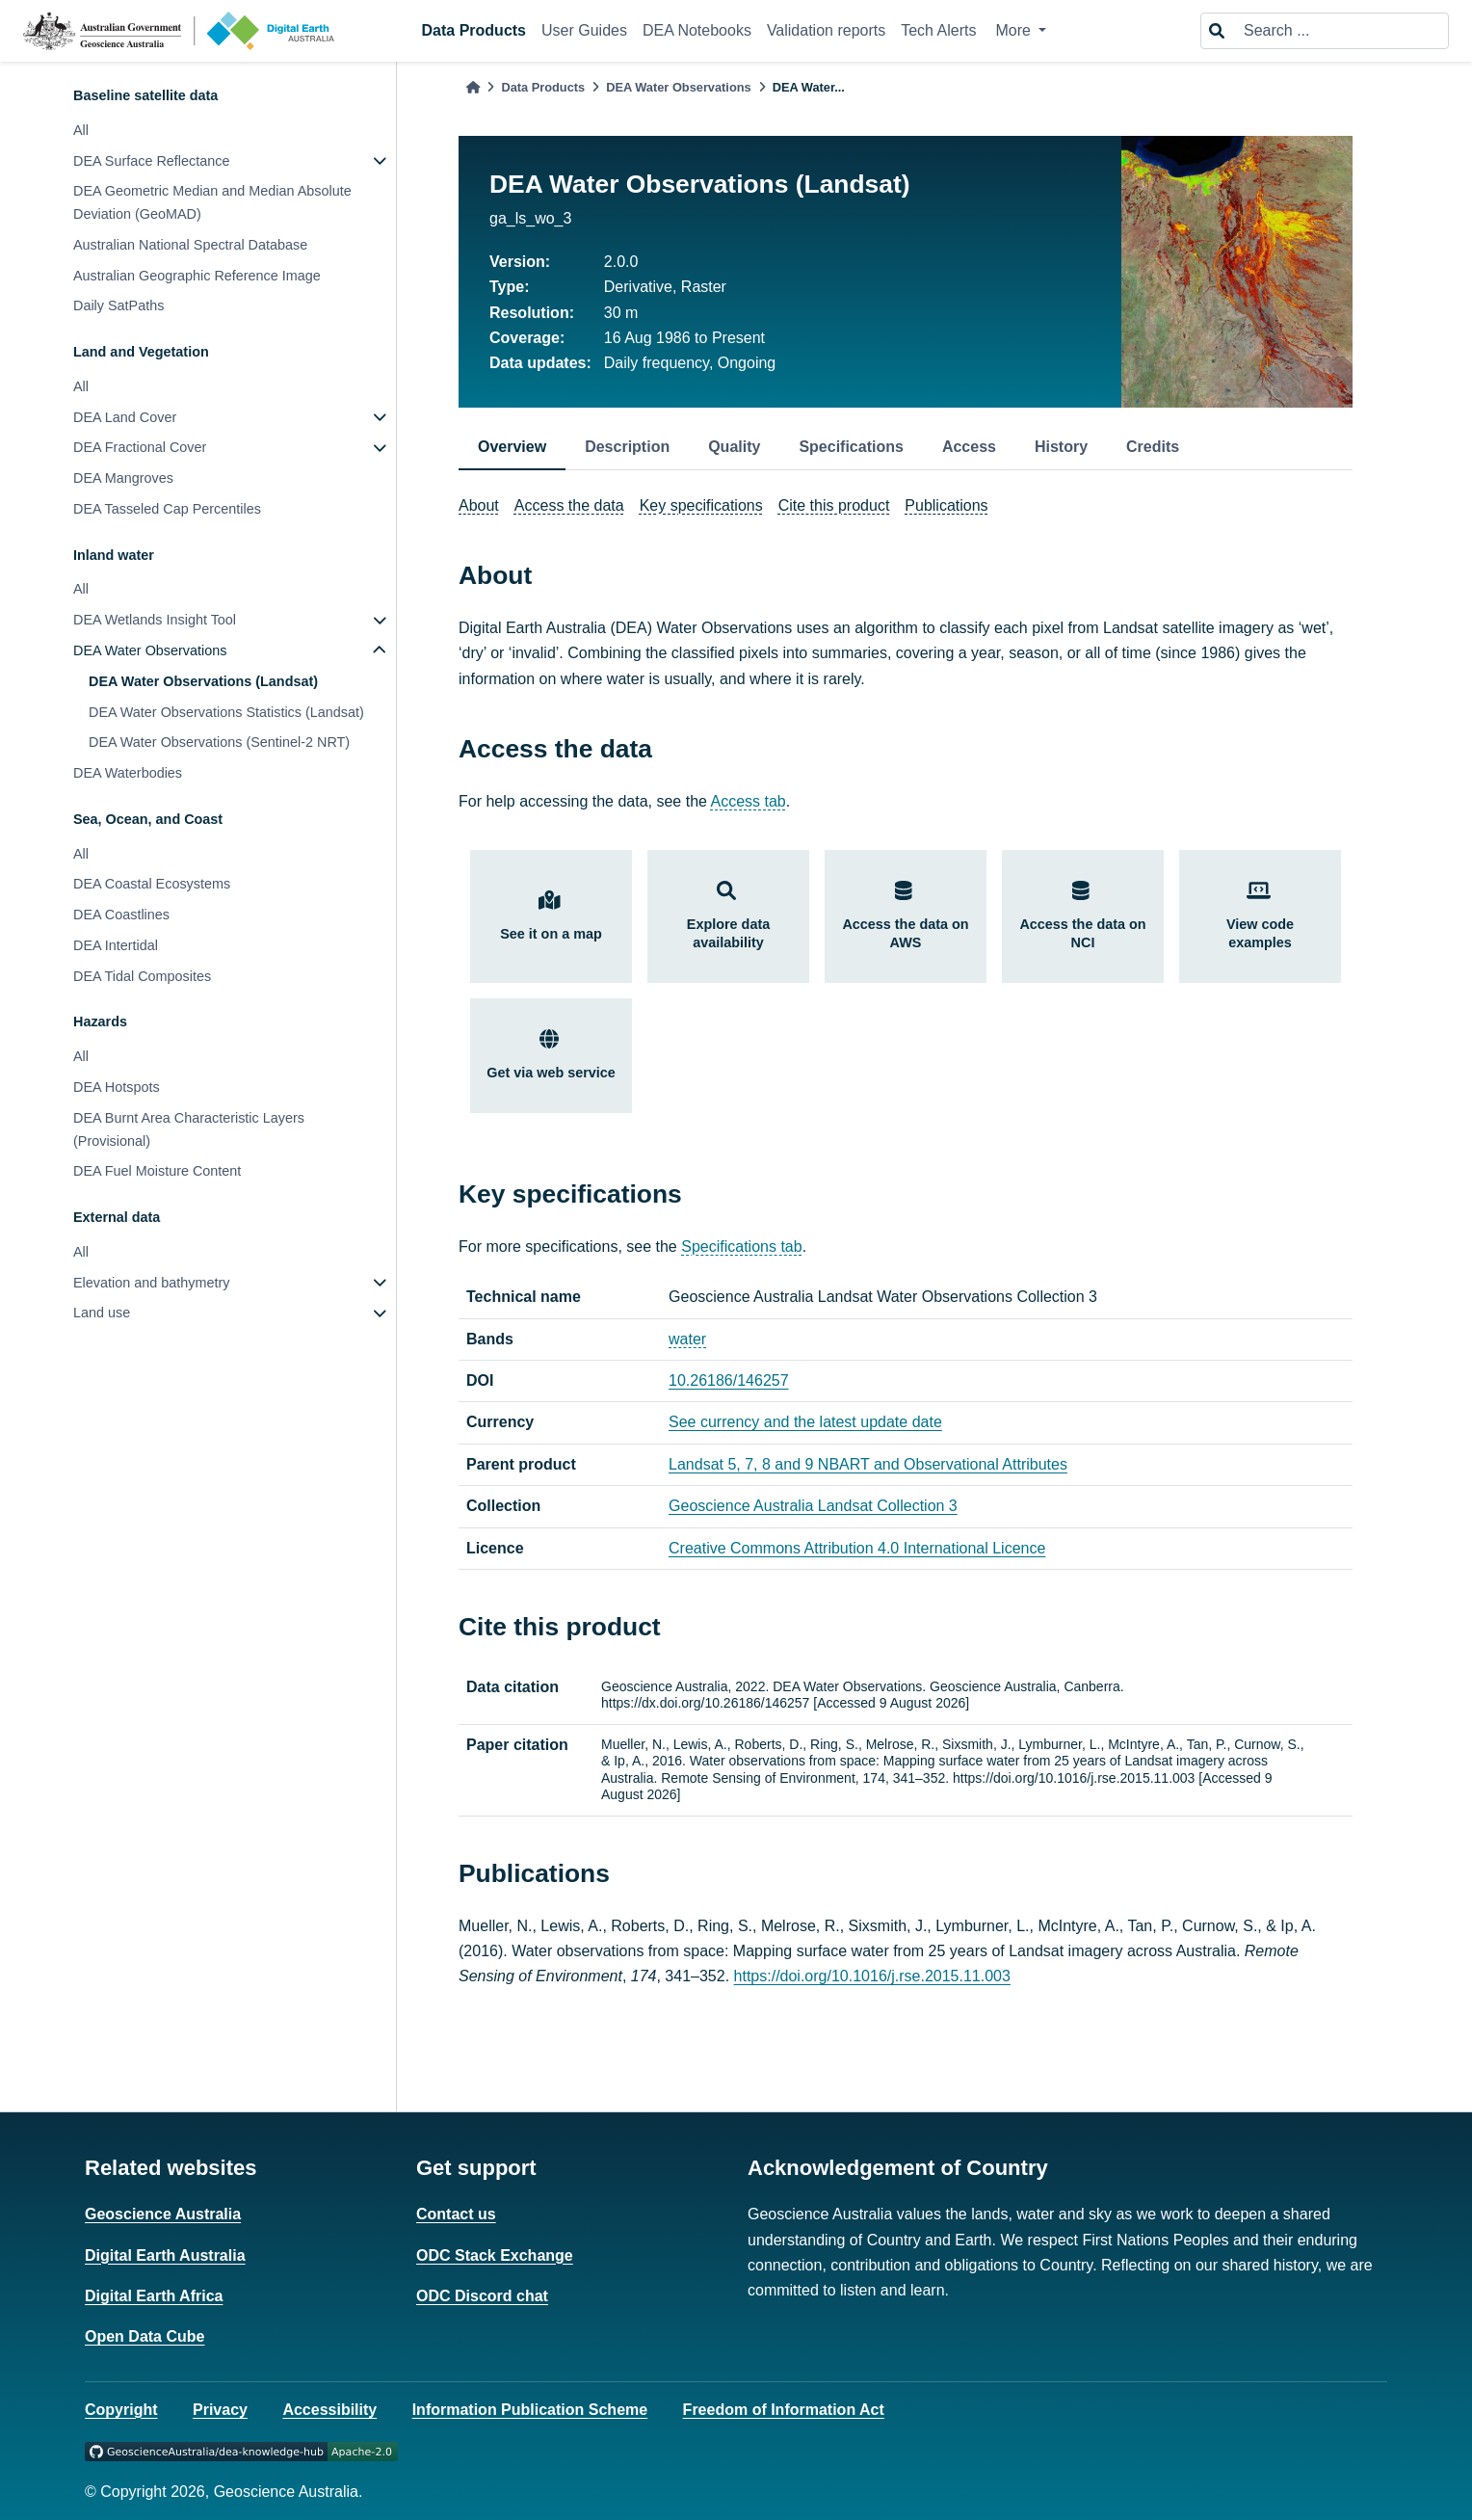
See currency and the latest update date (805, 1422)
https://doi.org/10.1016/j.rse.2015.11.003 (872, 1976)
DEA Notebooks (697, 30)
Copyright (121, 2409)
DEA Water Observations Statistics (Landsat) (226, 712)
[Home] (473, 87)
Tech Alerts (938, 30)
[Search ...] (1340, 30)
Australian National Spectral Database (190, 244)
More (1015, 30)
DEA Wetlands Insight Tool (154, 619)
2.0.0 (621, 261)
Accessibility (329, 2409)
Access (969, 446)
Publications (946, 505)
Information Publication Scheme (529, 2409)
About (479, 505)
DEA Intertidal (115, 945)
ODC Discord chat (482, 2296)
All (81, 130)
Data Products (474, 30)
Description (627, 446)
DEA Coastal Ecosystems (151, 883)
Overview (512, 446)
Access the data (569, 505)
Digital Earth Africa (154, 2296)
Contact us (456, 2214)
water (687, 1339)
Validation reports (826, 30)
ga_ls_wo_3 (530, 218)
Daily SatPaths (118, 305)
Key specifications (701, 505)
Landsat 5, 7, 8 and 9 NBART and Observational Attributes (868, 1464)
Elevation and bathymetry (151, 1282)
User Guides (584, 30)
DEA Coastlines (121, 914)
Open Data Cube (144, 2336)
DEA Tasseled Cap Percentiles (167, 509)
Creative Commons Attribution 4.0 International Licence (857, 1548)
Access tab (748, 801)
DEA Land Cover (124, 417)
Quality (734, 446)
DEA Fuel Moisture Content (157, 1171)
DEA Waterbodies (127, 773)
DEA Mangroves (123, 478)
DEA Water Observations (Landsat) (203, 681)
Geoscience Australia (163, 2214)
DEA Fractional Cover (139, 447)
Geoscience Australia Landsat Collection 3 (813, 1506)
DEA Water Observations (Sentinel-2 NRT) (219, 742)
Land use (101, 1312)
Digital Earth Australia (165, 2255)
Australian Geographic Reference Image (197, 275)
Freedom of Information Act (783, 2409)
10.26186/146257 (729, 1380)
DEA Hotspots (116, 1087)
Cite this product (834, 505)
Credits (1152, 446)
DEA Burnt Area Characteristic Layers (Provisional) (188, 1129)
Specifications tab (741, 1246)
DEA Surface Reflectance (151, 161)
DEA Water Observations (149, 650)
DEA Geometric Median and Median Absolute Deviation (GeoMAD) (212, 202)
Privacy (220, 2409)
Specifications (851, 446)
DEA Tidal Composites (142, 976)
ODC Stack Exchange (494, 2255)
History (1061, 446)
